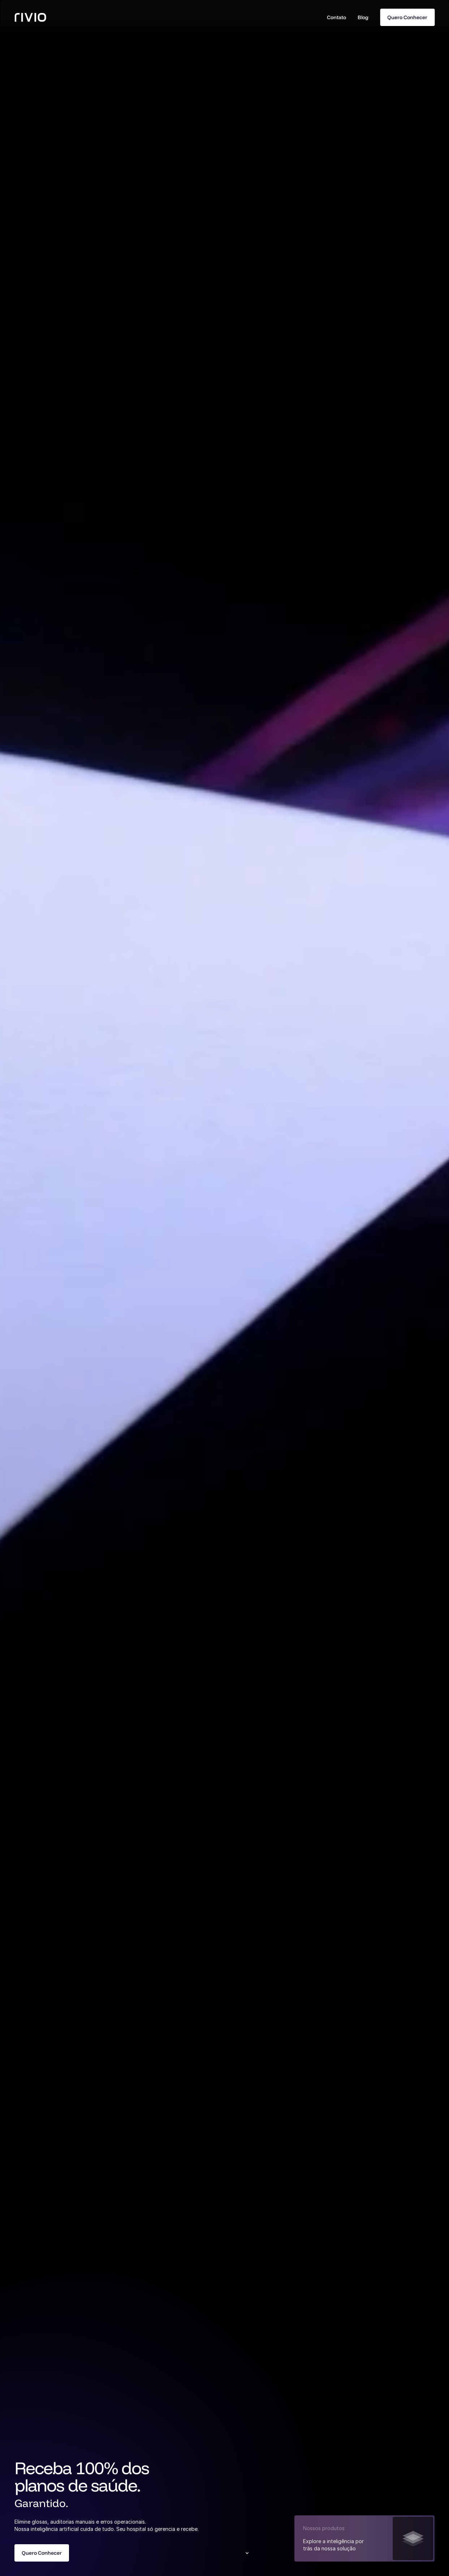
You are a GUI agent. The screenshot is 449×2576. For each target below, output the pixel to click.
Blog (363, 17)
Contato (336, 17)
